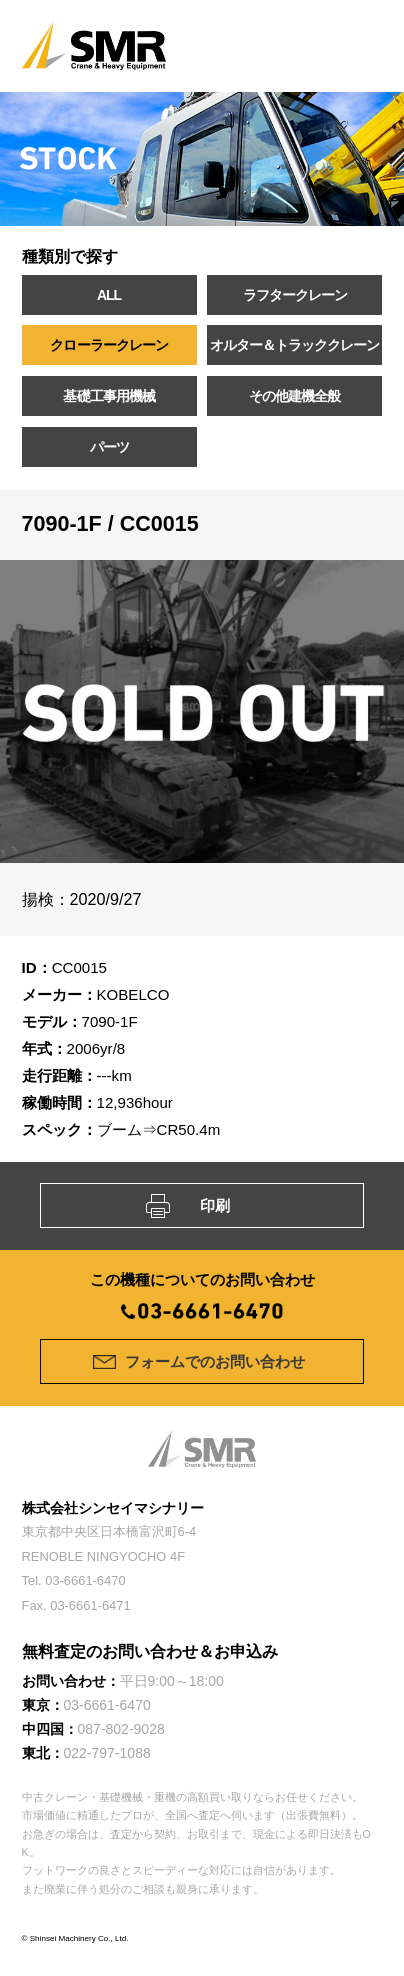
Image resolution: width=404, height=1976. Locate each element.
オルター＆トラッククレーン (294, 345)
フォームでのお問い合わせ (215, 1361)
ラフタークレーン (295, 295)
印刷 (215, 1205)
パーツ (109, 447)
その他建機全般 (294, 396)
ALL (109, 295)
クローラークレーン (108, 345)
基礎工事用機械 (108, 396)
